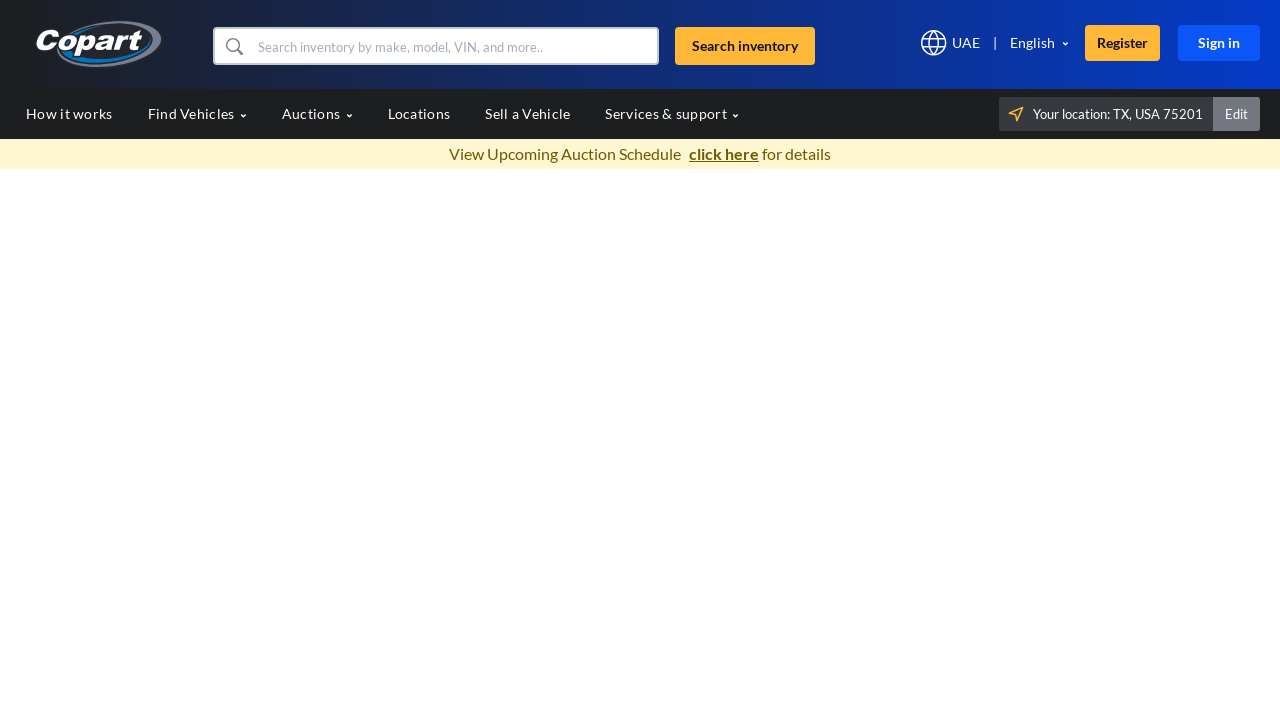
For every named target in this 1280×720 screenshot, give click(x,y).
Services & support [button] (672, 113)
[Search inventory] (455, 46)
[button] (233, 46)
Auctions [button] (317, 113)
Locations (419, 113)
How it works (69, 113)
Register (1122, 42)
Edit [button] (1236, 114)
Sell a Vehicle (527, 113)
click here (724, 153)
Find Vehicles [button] (197, 113)
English (1032, 42)
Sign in (1219, 42)
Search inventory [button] (745, 45)
